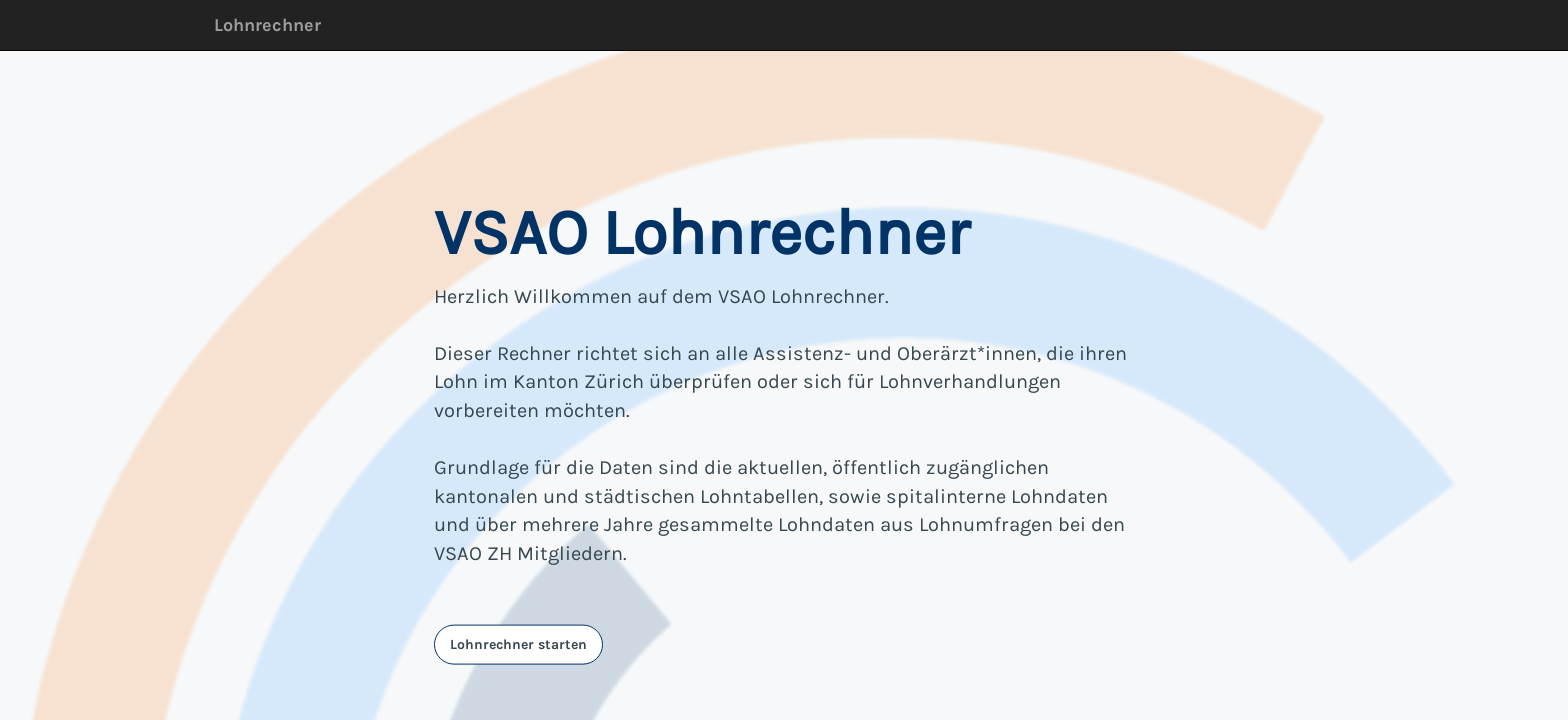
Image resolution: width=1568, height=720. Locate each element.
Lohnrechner (267, 25)
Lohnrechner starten (518, 643)
